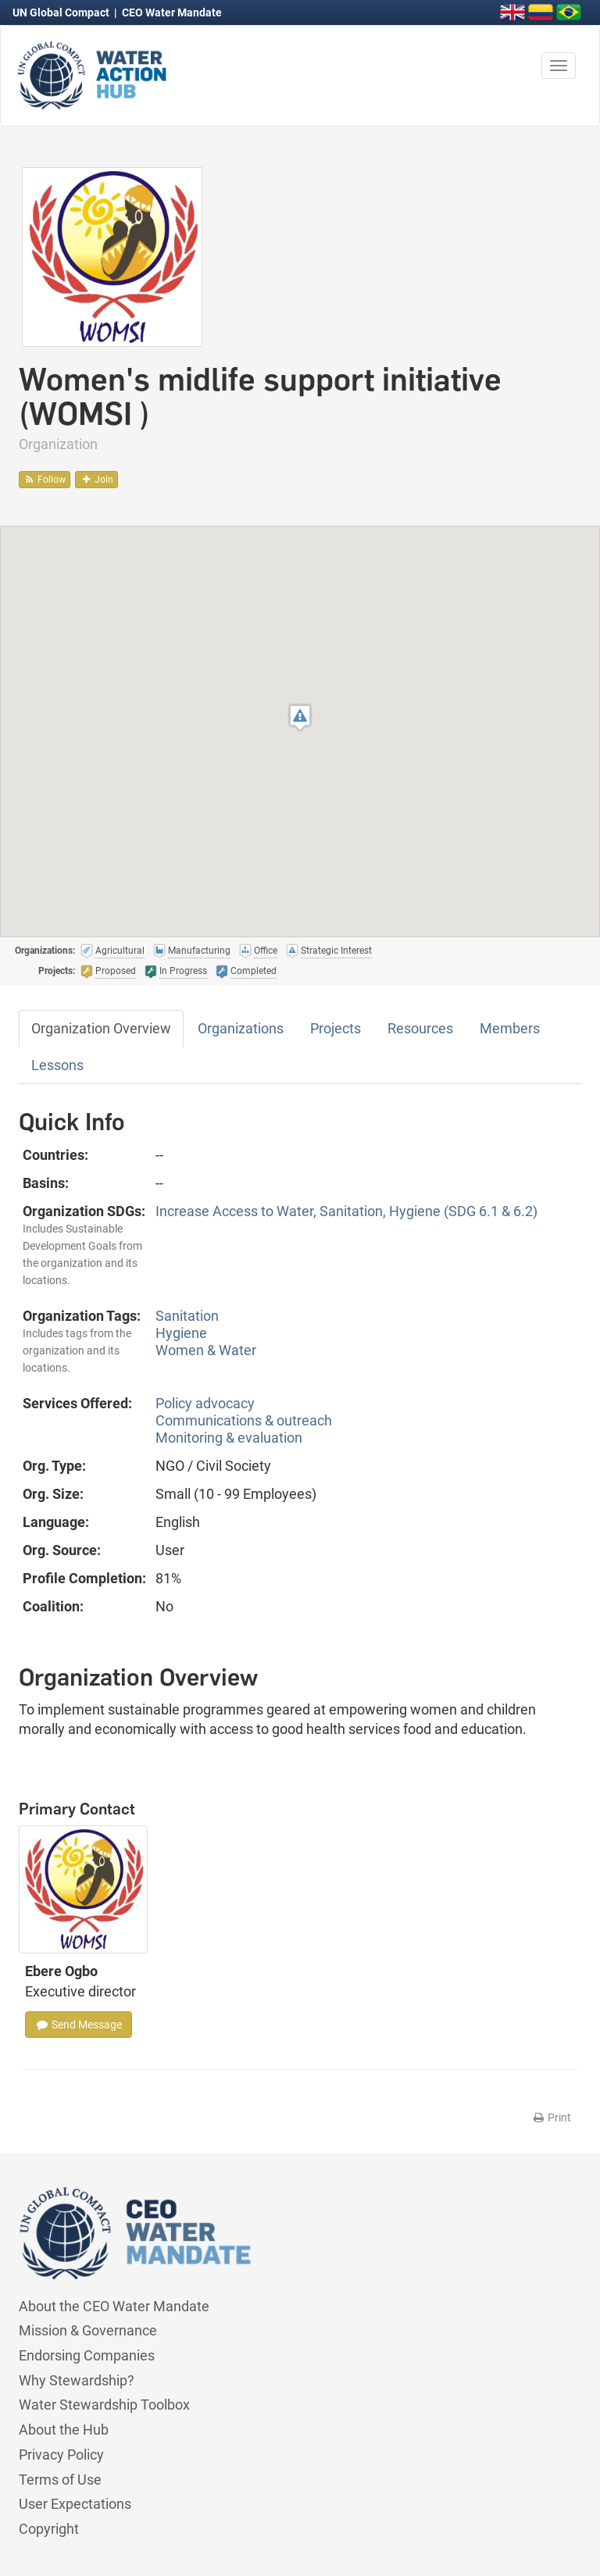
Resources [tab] (420, 1028)
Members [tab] (510, 1028)
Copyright (49, 2529)
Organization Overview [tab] (101, 1028)
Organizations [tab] (241, 1028)
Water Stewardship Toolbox (104, 2404)
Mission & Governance (88, 2330)
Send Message (78, 2024)
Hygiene (181, 1333)
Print (551, 2117)
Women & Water (205, 1350)
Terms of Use (60, 2479)
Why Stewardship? (76, 2380)
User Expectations (75, 2504)
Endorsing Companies (87, 2355)
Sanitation (187, 1316)
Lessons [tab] (57, 1065)
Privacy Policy (61, 2454)
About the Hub (64, 2429)
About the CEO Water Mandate (114, 2306)
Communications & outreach (243, 1420)
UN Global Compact (62, 12)
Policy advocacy (205, 1403)
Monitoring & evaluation (228, 1437)
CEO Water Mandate (172, 12)
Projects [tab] (335, 1028)
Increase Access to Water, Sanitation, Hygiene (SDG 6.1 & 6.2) (346, 1211)
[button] (300, 717)
